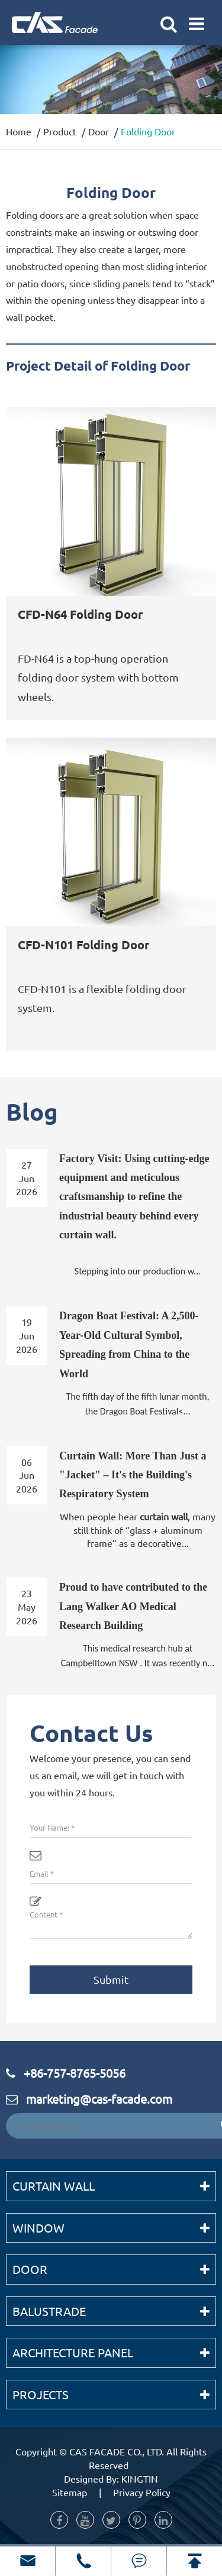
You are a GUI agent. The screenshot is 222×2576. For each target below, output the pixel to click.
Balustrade (49, 2311)
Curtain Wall (53, 2185)
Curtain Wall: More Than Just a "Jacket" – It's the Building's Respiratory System (133, 1475)
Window (38, 2227)
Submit (111, 1979)
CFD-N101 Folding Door (83, 945)
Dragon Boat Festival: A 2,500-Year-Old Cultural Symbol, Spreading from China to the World (129, 1344)
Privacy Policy (141, 2492)
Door (98, 131)
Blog (32, 1111)
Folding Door (148, 131)
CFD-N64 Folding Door (80, 615)
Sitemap (69, 2492)
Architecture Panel (72, 2352)
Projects (40, 2394)
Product (59, 131)
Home (18, 131)
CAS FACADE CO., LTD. (116, 2451)
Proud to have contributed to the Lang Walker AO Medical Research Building (133, 1606)
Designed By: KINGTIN (111, 2478)
